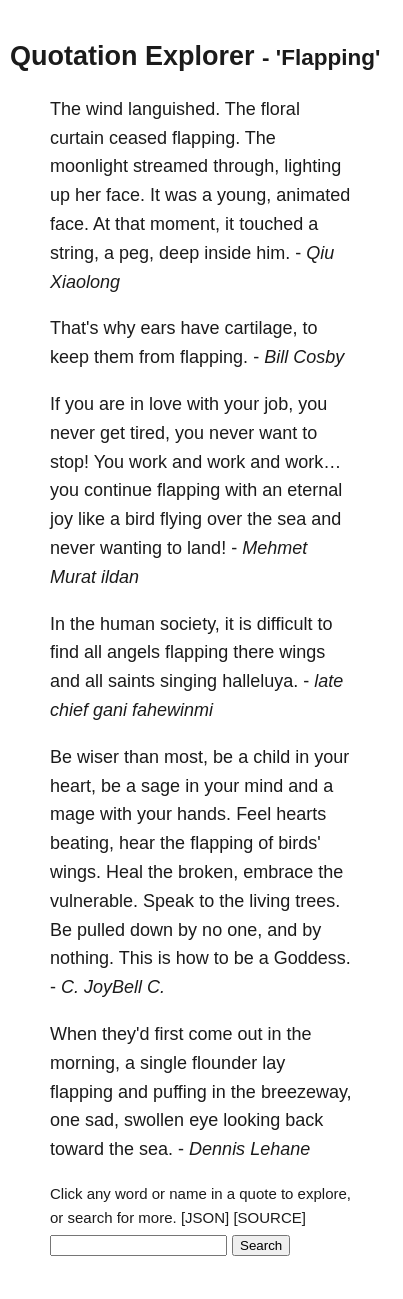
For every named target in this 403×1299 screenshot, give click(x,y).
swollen (154, 1120)
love (165, 404)
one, (244, 930)
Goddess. (312, 958)
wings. (75, 872)
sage (160, 786)
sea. (156, 1149)
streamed (170, 166)
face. (125, 195)
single (163, 1063)
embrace (278, 872)
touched (271, 224)
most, (186, 757)
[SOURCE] (269, 1217)
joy (61, 519)
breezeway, (306, 1092)
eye (203, 1120)
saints (131, 681)
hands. (204, 814)
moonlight (89, 166)
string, (74, 253)
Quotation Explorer (132, 56)
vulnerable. (94, 901)
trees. (317, 901)
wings (302, 652)
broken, (208, 872)
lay (273, 1063)
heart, (73, 786)
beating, (82, 843)
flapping (188, 490)
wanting (131, 548)
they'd (125, 1034)
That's (74, 328)
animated (313, 195)
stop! (69, 462)
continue (118, 490)
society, (190, 624)
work (148, 462)
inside (227, 253)
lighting (312, 166)
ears (157, 328)
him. (273, 253)
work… (313, 462)
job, (278, 404)
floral (280, 109)
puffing (180, 1092)
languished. (174, 109)
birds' (299, 843)
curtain (77, 138)
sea (291, 519)
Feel (253, 814)
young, (244, 195)
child (271, 757)
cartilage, (261, 328)
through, (246, 166)
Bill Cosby (304, 357)
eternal (314, 490)
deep (179, 253)
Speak (168, 901)
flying (181, 519)
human (127, 624)
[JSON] (205, 1217)
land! (206, 548)
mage (72, 814)
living (269, 901)
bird (140, 519)
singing (188, 681)
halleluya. (260, 681)
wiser (98, 757)
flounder (224, 1063)
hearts (301, 814)
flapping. (206, 138)
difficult (285, 624)
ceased (138, 138)
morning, (85, 1063)
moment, (185, 224)
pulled (101, 930)
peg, (136, 253)
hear (137, 843)
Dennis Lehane (249, 1149)
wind (104, 109)
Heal (124, 872)
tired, (150, 433)
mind (263, 786)
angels (133, 652)
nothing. (82, 958)
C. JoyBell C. (113, 987)
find (64, 652)
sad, (102, 1120)
